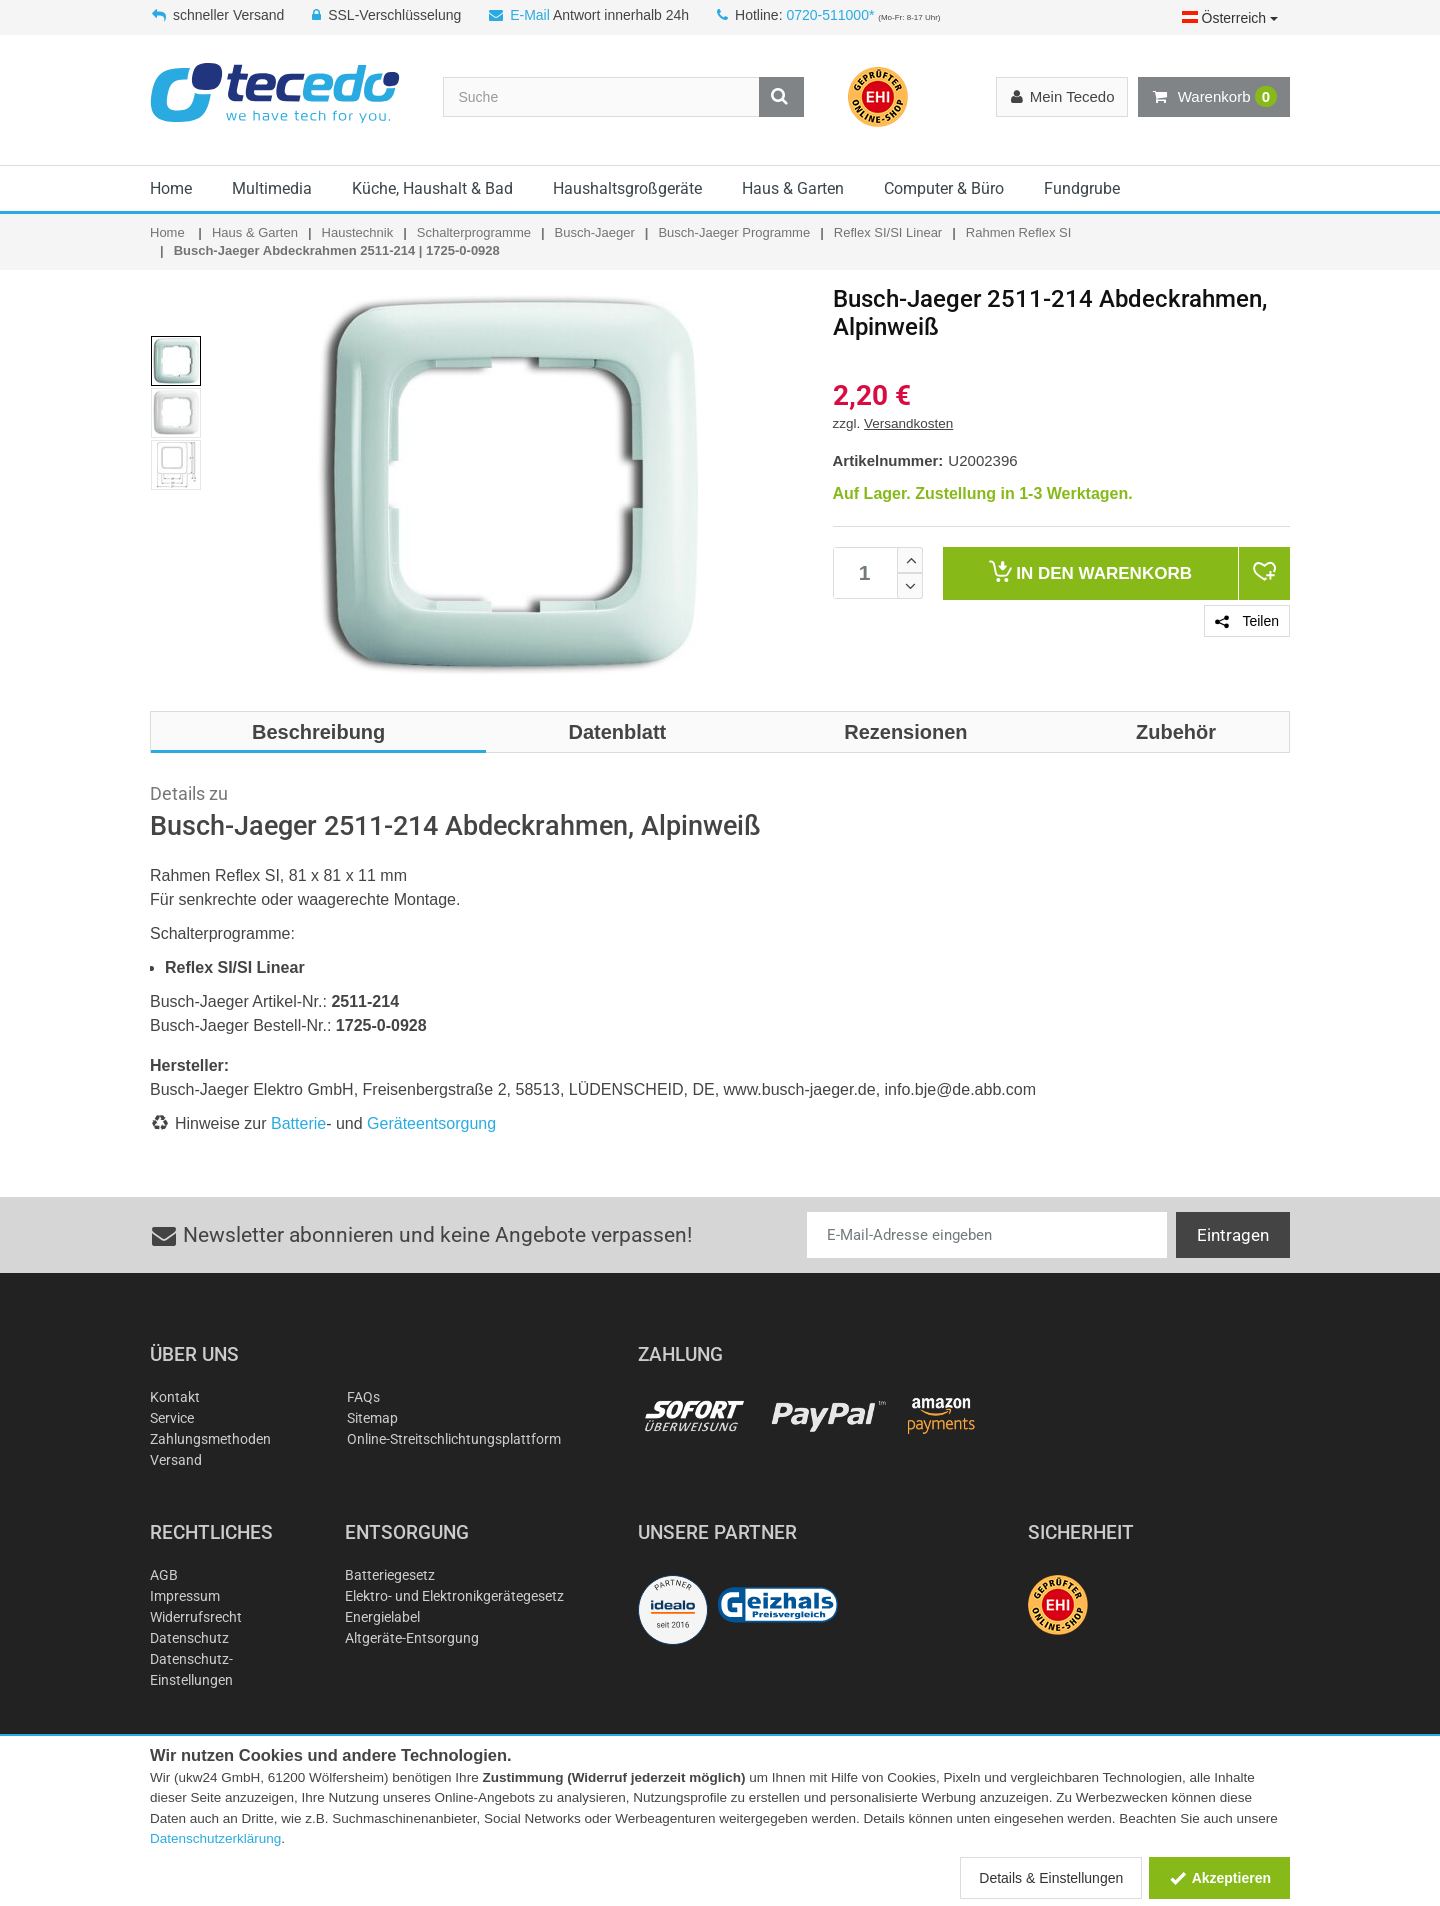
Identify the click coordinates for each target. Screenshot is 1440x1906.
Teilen (1247, 621)
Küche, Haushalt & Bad (432, 188)
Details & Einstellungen (1051, 1878)
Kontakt (175, 1397)
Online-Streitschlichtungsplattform (454, 1439)
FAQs (363, 1397)
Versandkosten (908, 423)
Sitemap (372, 1418)
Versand (176, 1460)
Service (172, 1418)
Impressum (185, 1596)
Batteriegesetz (390, 1575)
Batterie (298, 1123)
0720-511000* (830, 15)
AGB (164, 1575)
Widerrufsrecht (196, 1617)
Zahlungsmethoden (210, 1439)
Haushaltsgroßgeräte (627, 188)
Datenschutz (189, 1638)
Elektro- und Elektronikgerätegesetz (454, 1596)
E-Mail (530, 15)
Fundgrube (1082, 188)
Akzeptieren (1219, 1878)
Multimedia (272, 188)
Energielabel (382, 1617)
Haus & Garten (793, 188)
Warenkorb (1214, 97)
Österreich (1230, 18)
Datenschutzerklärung (215, 1838)
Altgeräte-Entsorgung (412, 1638)
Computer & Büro (944, 188)
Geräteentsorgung (431, 1123)
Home (171, 188)
